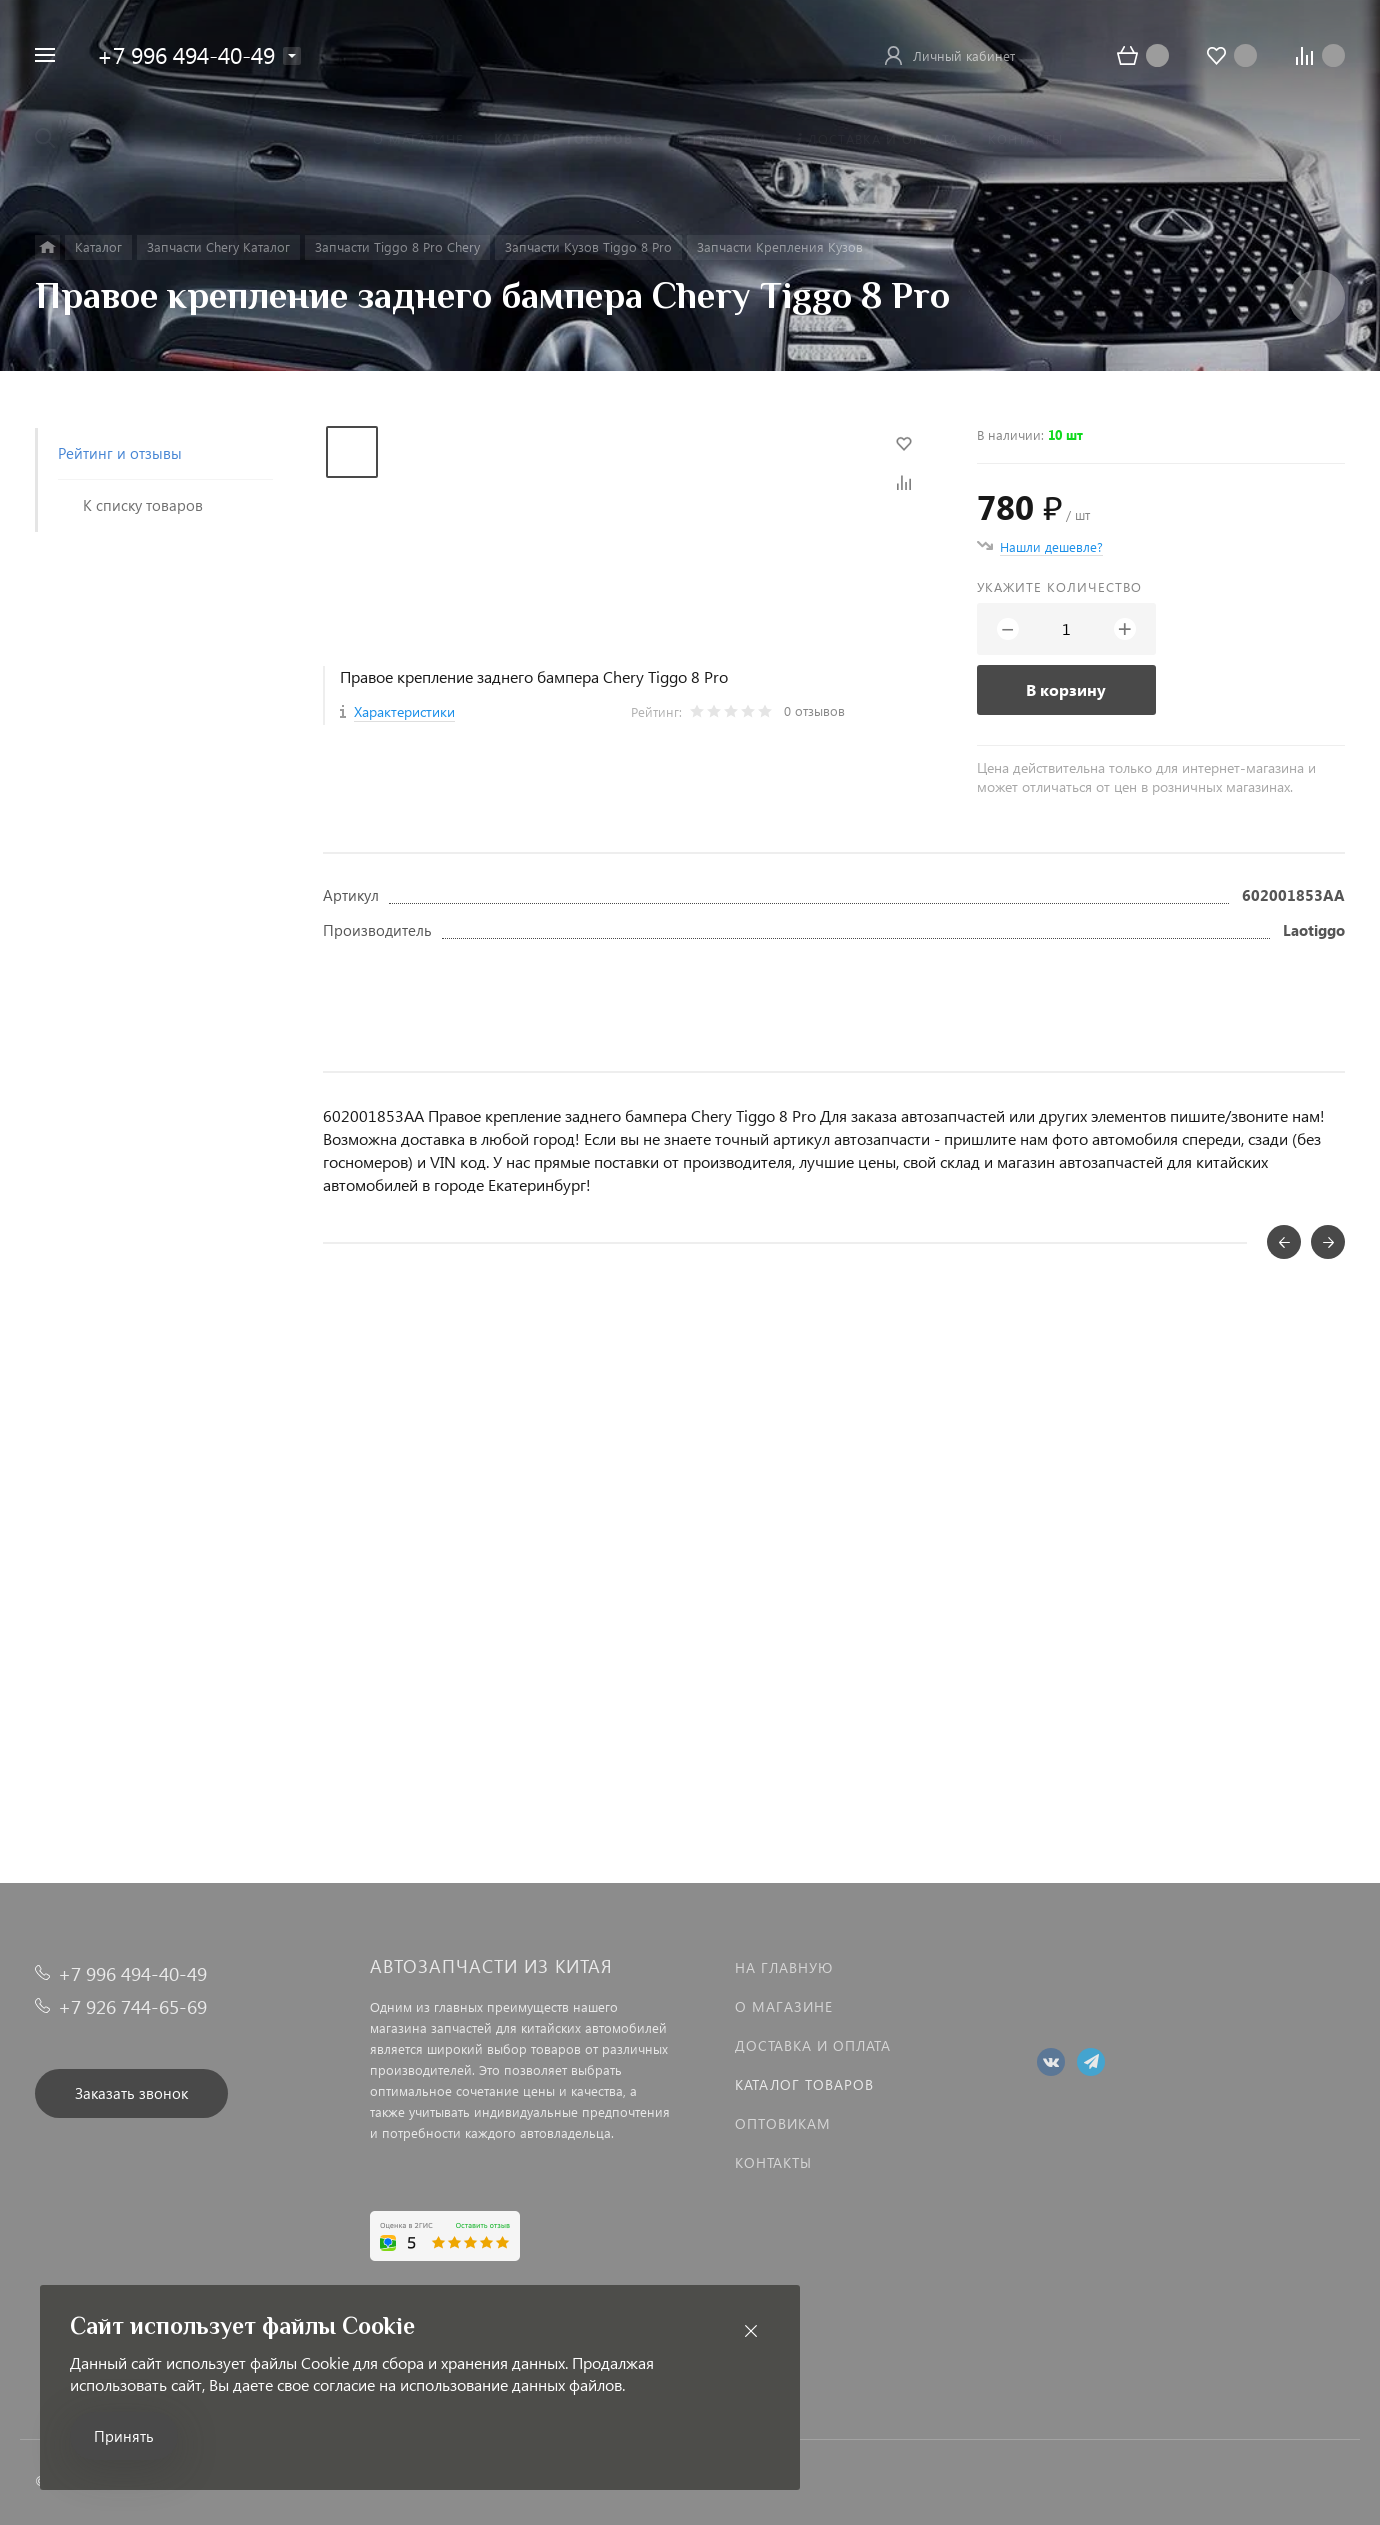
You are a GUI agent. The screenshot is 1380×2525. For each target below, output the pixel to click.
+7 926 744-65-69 (132, 2006)
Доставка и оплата (813, 2045)
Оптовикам (783, 2123)
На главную (784, 1967)
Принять (124, 2436)
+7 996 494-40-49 (186, 54)
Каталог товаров (804, 2084)
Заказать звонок (131, 2093)
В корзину (1066, 689)
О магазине (784, 2006)
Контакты (773, 2162)
